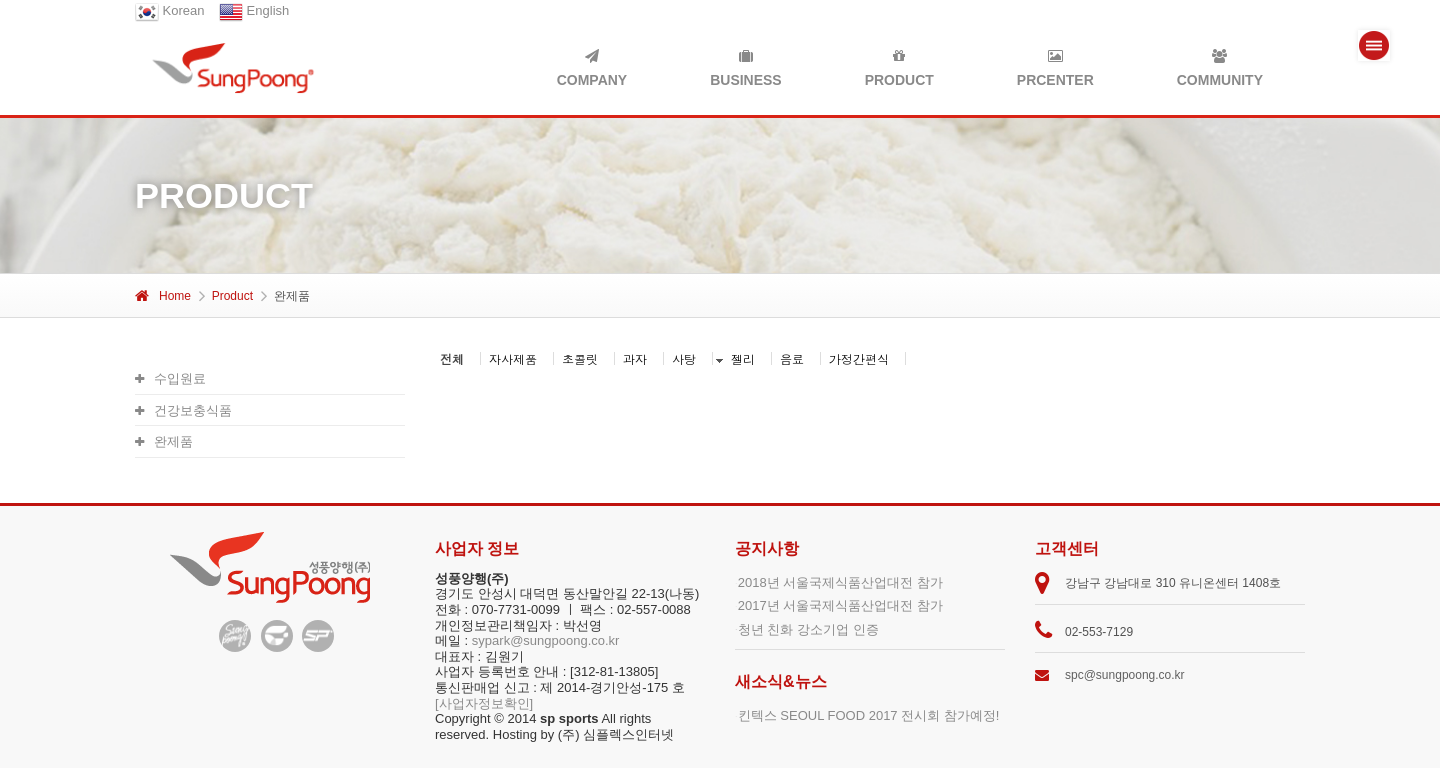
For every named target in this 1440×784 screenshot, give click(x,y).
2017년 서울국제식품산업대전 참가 (840, 605)
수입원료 (170, 378)
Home (163, 296)
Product (232, 296)
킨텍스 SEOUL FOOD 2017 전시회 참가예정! (869, 715)
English (254, 10)
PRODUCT (899, 68)
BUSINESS (746, 68)
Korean (170, 10)
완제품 (164, 441)
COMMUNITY (1220, 68)
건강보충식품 (183, 410)
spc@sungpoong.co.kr (1125, 675)
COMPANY (592, 68)
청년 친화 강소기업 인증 (808, 629)
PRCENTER (1055, 68)
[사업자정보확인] (484, 703)
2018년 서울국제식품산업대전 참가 (840, 582)
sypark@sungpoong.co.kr (546, 640)
